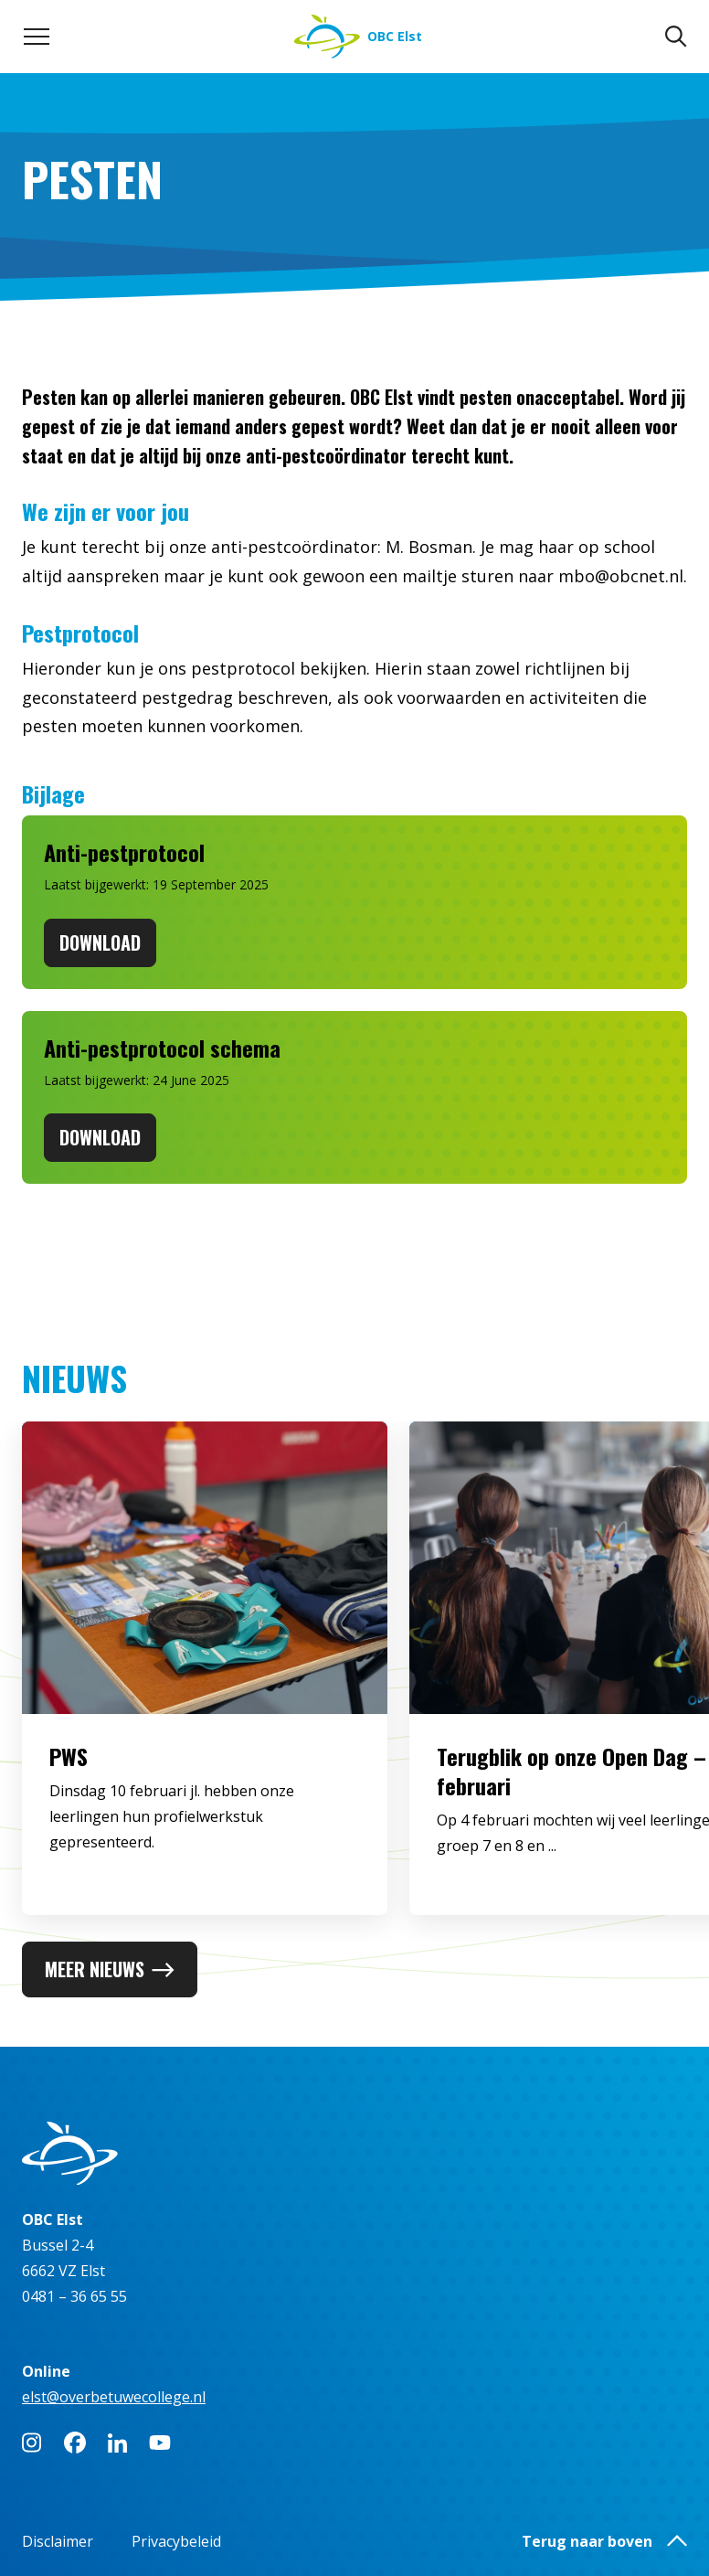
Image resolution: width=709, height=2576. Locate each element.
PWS (68, 1779)
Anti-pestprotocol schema (162, 1047)
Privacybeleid (176, 2541)
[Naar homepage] (357, 37)
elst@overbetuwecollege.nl (114, 2397)
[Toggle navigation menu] (36, 36)
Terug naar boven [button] (604, 2541)
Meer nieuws (110, 1969)
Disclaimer (57, 2541)
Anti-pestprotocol (124, 852)
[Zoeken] (676, 37)
